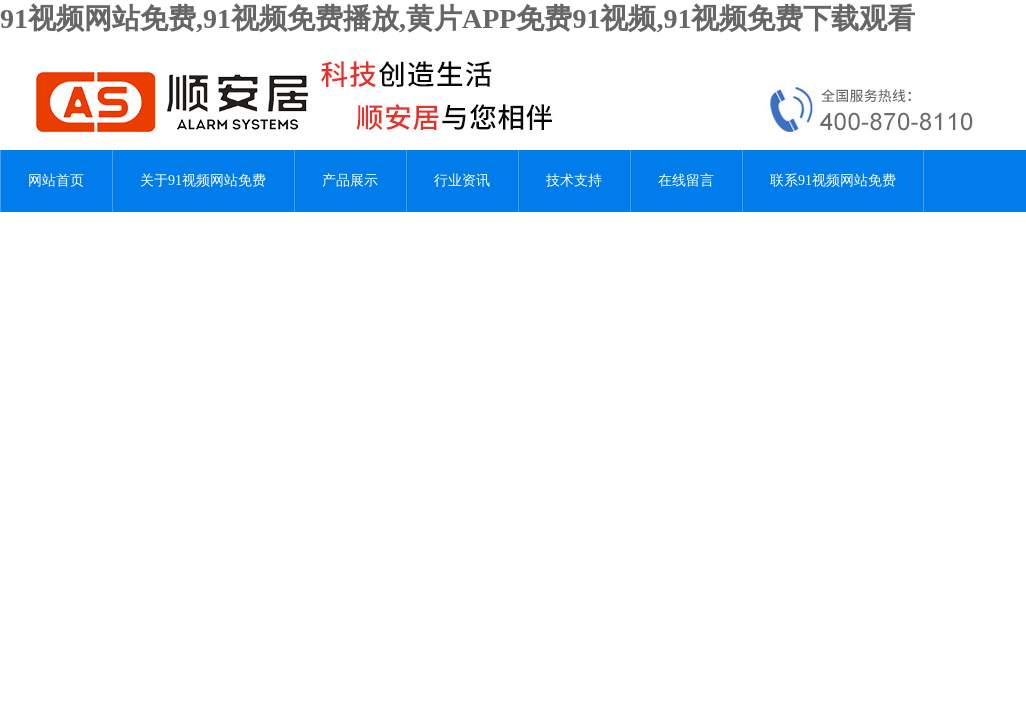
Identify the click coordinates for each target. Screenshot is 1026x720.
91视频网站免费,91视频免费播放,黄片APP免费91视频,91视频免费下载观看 (457, 18)
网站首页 (56, 180)
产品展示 (350, 180)
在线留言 (686, 180)
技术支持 (574, 180)
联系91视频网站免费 (833, 180)
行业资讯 (462, 180)
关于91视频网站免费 (203, 180)
